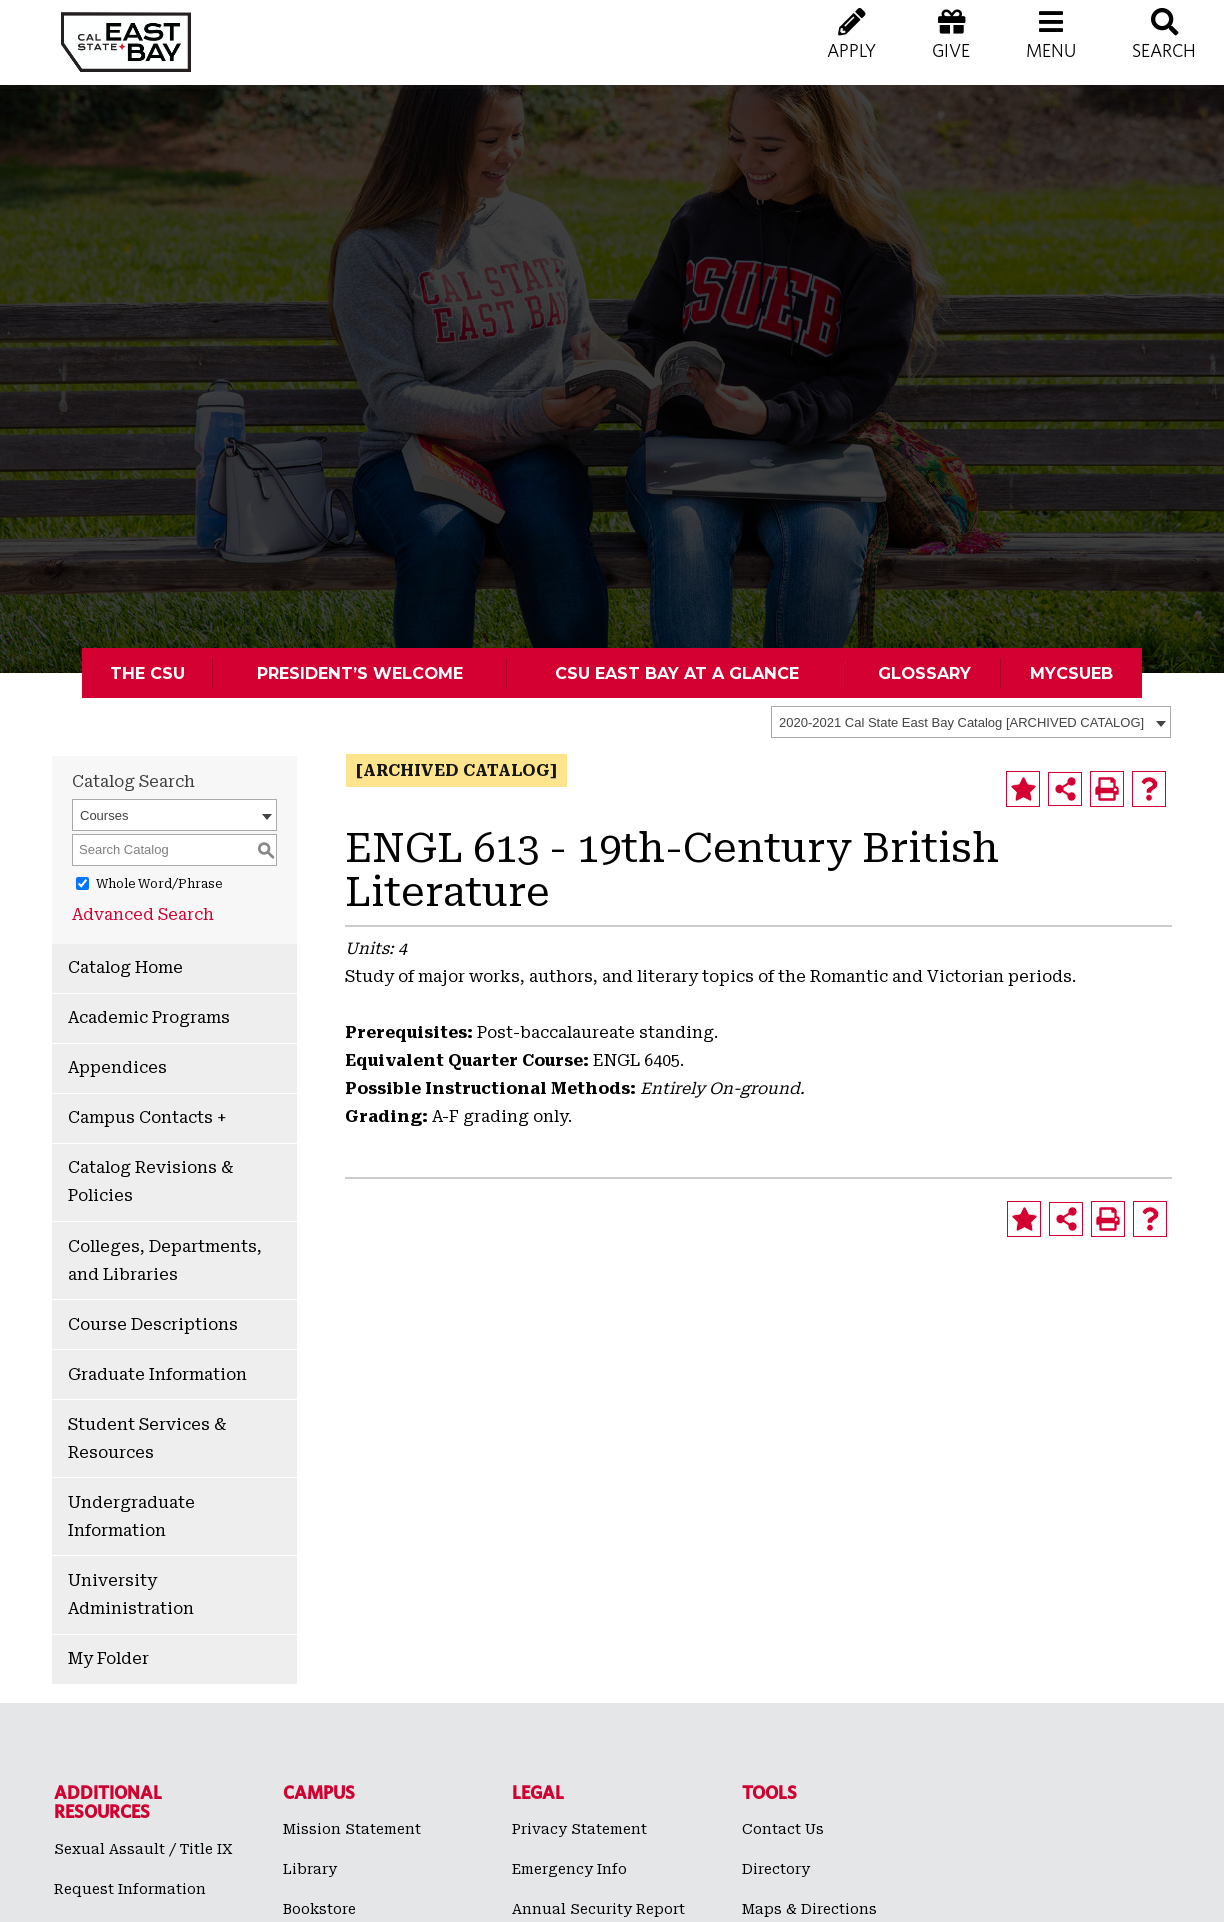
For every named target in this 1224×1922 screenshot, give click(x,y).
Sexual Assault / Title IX (143, 1849)
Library (310, 1869)
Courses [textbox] (104, 815)
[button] (1051, 50)
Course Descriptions (153, 1324)
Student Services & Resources (147, 1438)
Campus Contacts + (147, 1117)
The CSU (147, 673)
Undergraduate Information (131, 1516)
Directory (776, 1869)
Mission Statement (352, 1829)
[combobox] (971, 722)
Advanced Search (143, 914)
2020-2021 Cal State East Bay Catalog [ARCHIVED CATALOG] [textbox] (961, 722)
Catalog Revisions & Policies (150, 1181)
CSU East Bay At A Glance (677, 673)
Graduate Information (157, 1374)
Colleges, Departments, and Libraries (165, 1260)
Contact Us (783, 1829)
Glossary (924, 673)
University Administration (131, 1594)
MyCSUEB (1071, 673)
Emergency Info (569, 1869)
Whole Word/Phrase (159, 884)
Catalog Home (125, 967)
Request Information (130, 1889)
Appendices (117, 1067)
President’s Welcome (360, 673)
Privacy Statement (579, 1829)
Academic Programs (149, 1017)
